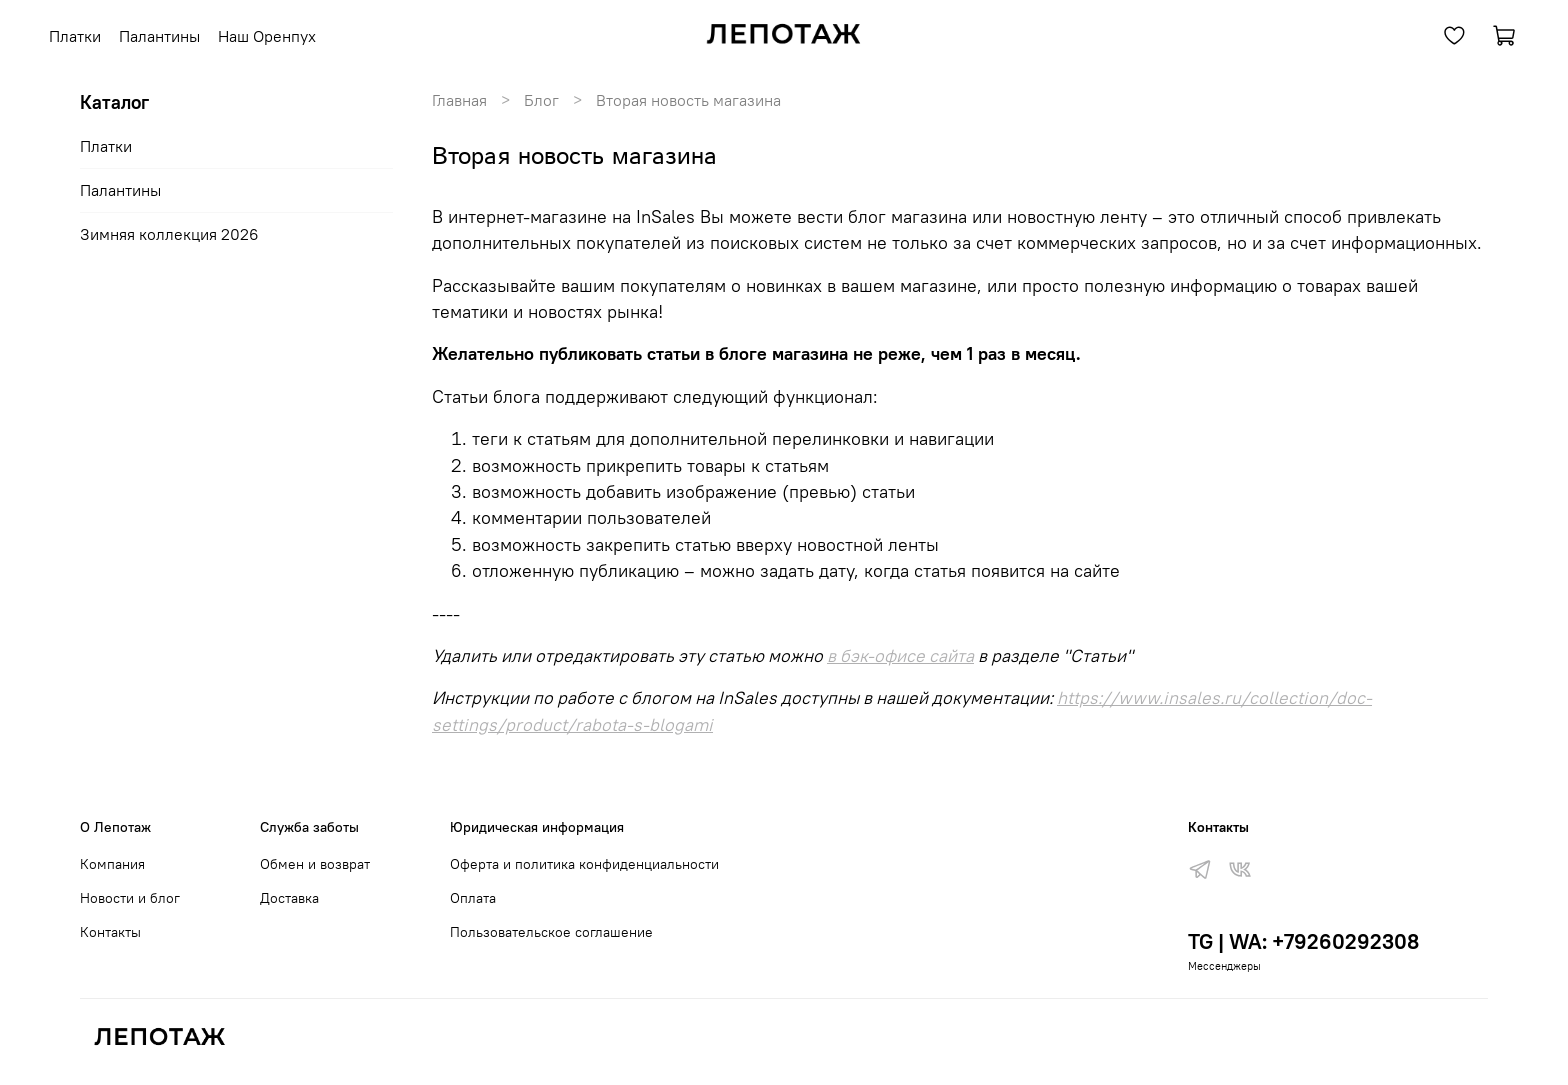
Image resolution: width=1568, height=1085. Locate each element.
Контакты (110, 932)
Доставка (289, 898)
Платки (75, 36)
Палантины (159, 36)
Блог (541, 100)
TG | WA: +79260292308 (1303, 941)
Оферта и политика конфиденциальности (584, 864)
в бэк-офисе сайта (900, 656)
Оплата (473, 898)
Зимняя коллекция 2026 (169, 234)
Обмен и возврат (315, 864)
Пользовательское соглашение (551, 932)
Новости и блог (130, 898)
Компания (112, 864)
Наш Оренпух (267, 36)
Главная (459, 100)
